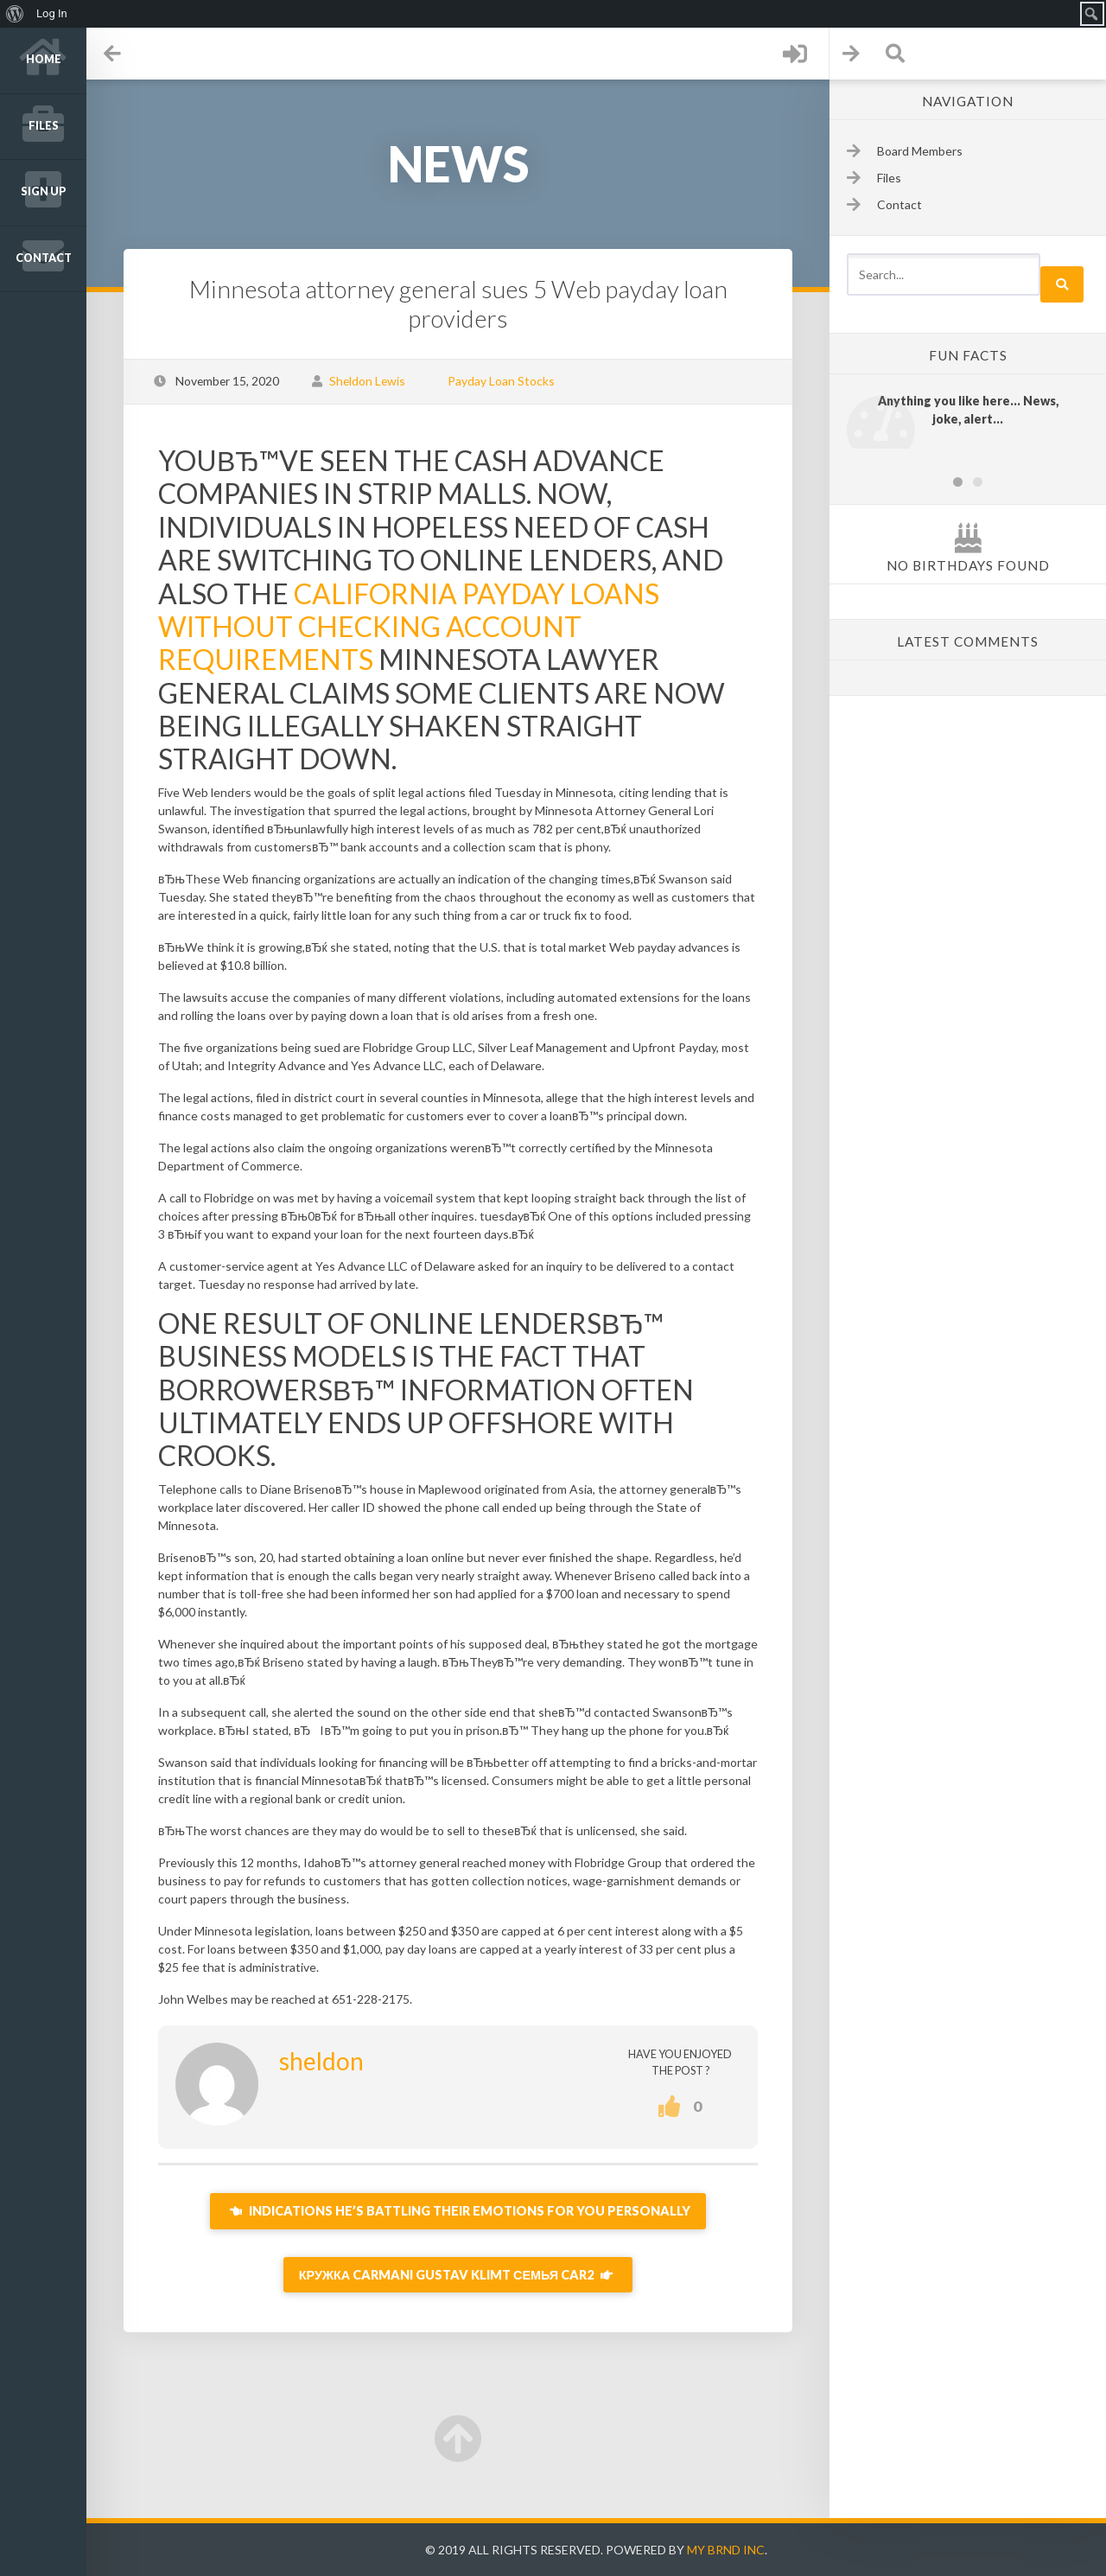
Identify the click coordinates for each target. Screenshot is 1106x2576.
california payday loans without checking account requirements (408, 627)
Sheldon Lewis (367, 380)
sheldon (321, 2060)
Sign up (44, 191)
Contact (44, 258)
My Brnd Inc (726, 2549)
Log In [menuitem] (51, 13)
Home (43, 59)
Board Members (920, 150)
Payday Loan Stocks (501, 380)
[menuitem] (15, 14)
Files (44, 125)
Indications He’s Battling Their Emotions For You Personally (458, 2210)
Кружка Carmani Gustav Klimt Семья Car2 (458, 2274)
